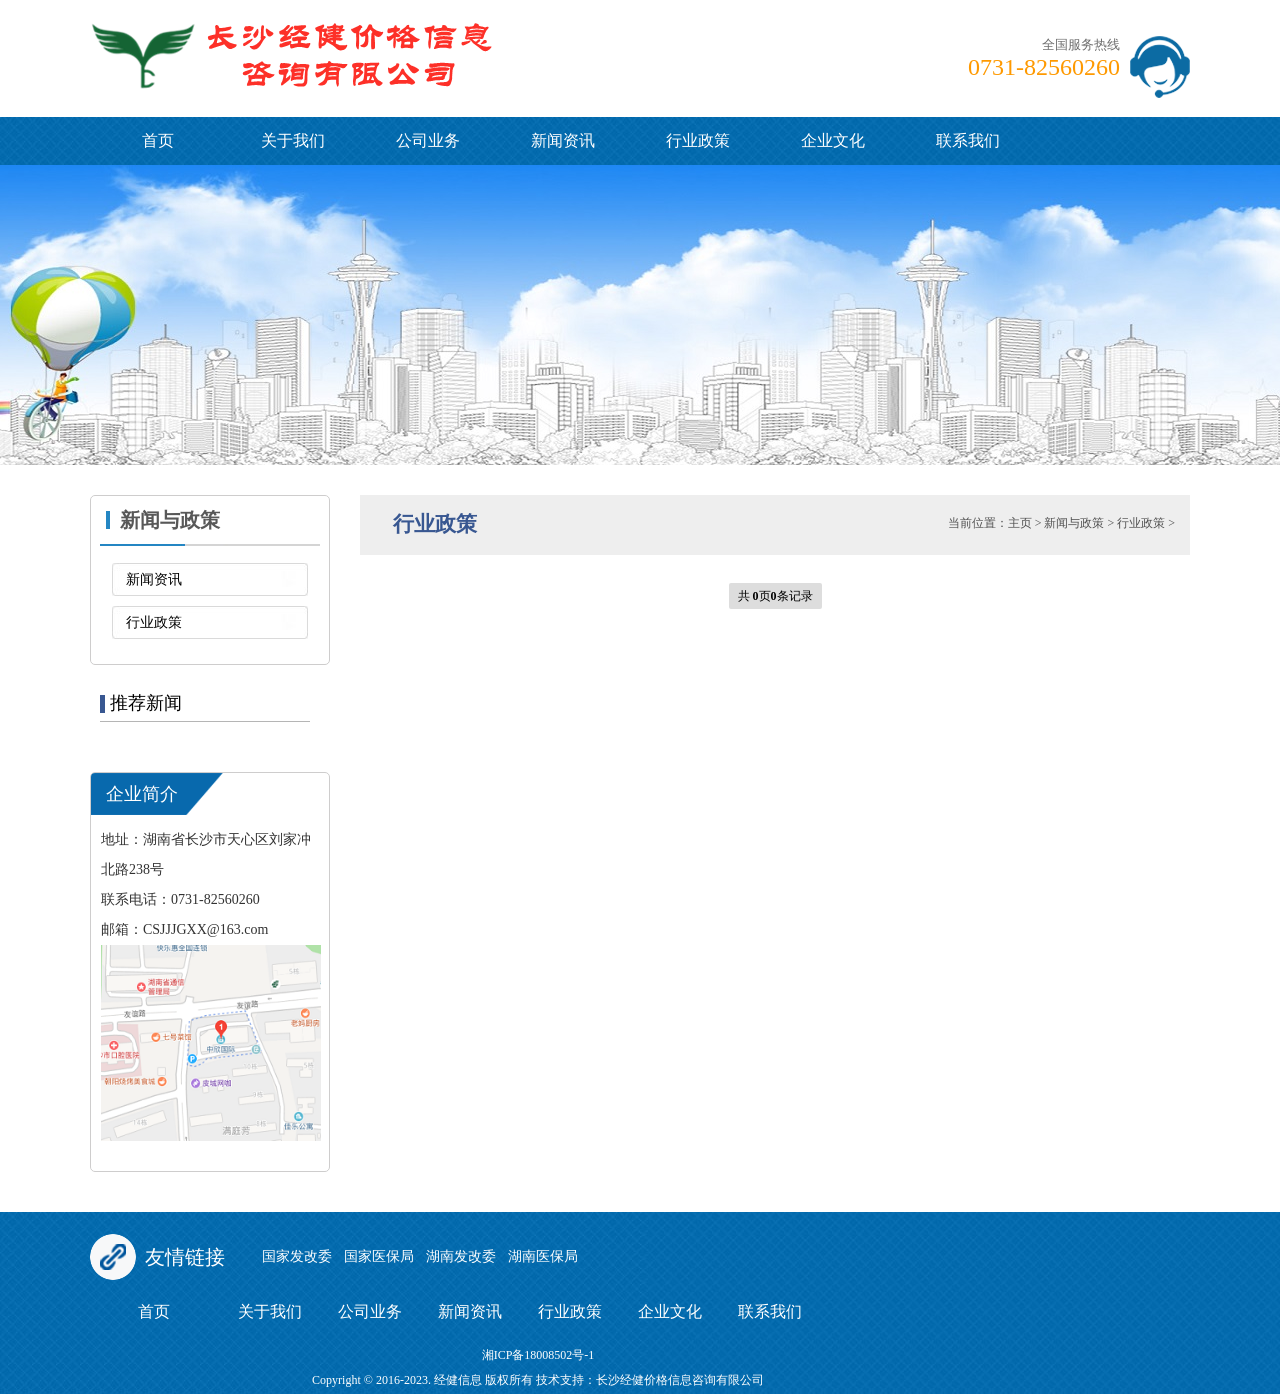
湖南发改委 (461, 1256)
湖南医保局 (543, 1256)
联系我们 (968, 140)
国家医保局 (379, 1256)
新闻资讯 (563, 140)
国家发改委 (297, 1256)
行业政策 (698, 140)
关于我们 (293, 140)
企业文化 (833, 140)
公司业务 (428, 140)
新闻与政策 (1074, 523)
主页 (1020, 523)
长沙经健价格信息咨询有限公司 (680, 1380)
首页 (158, 140)
